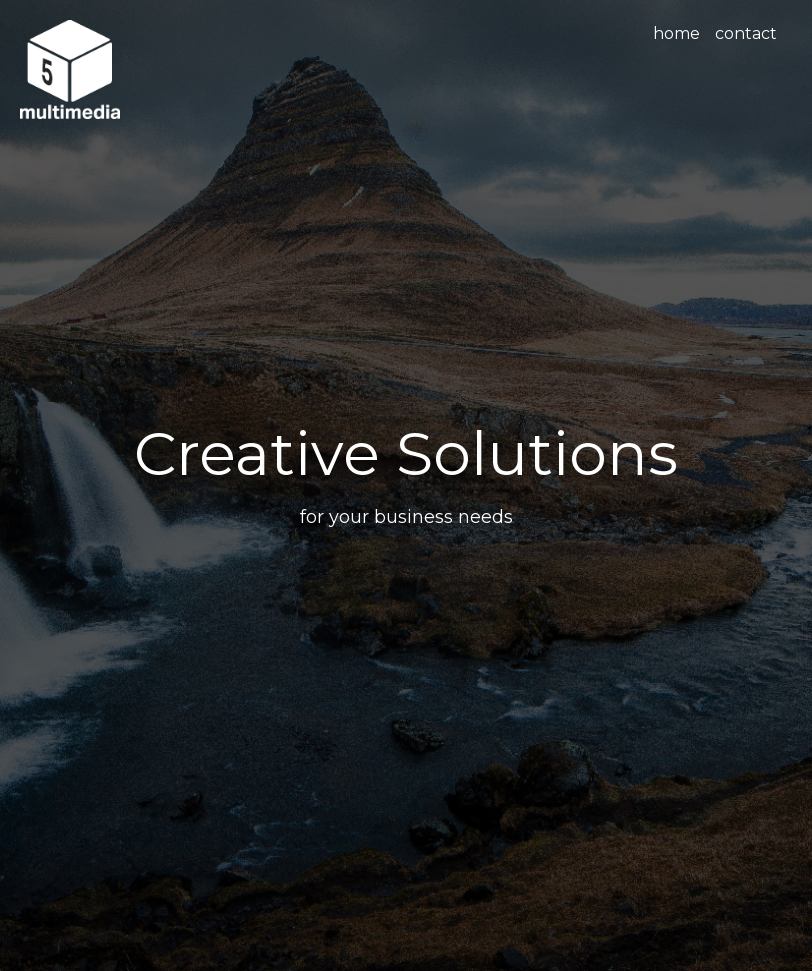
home (676, 33)
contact (746, 33)
